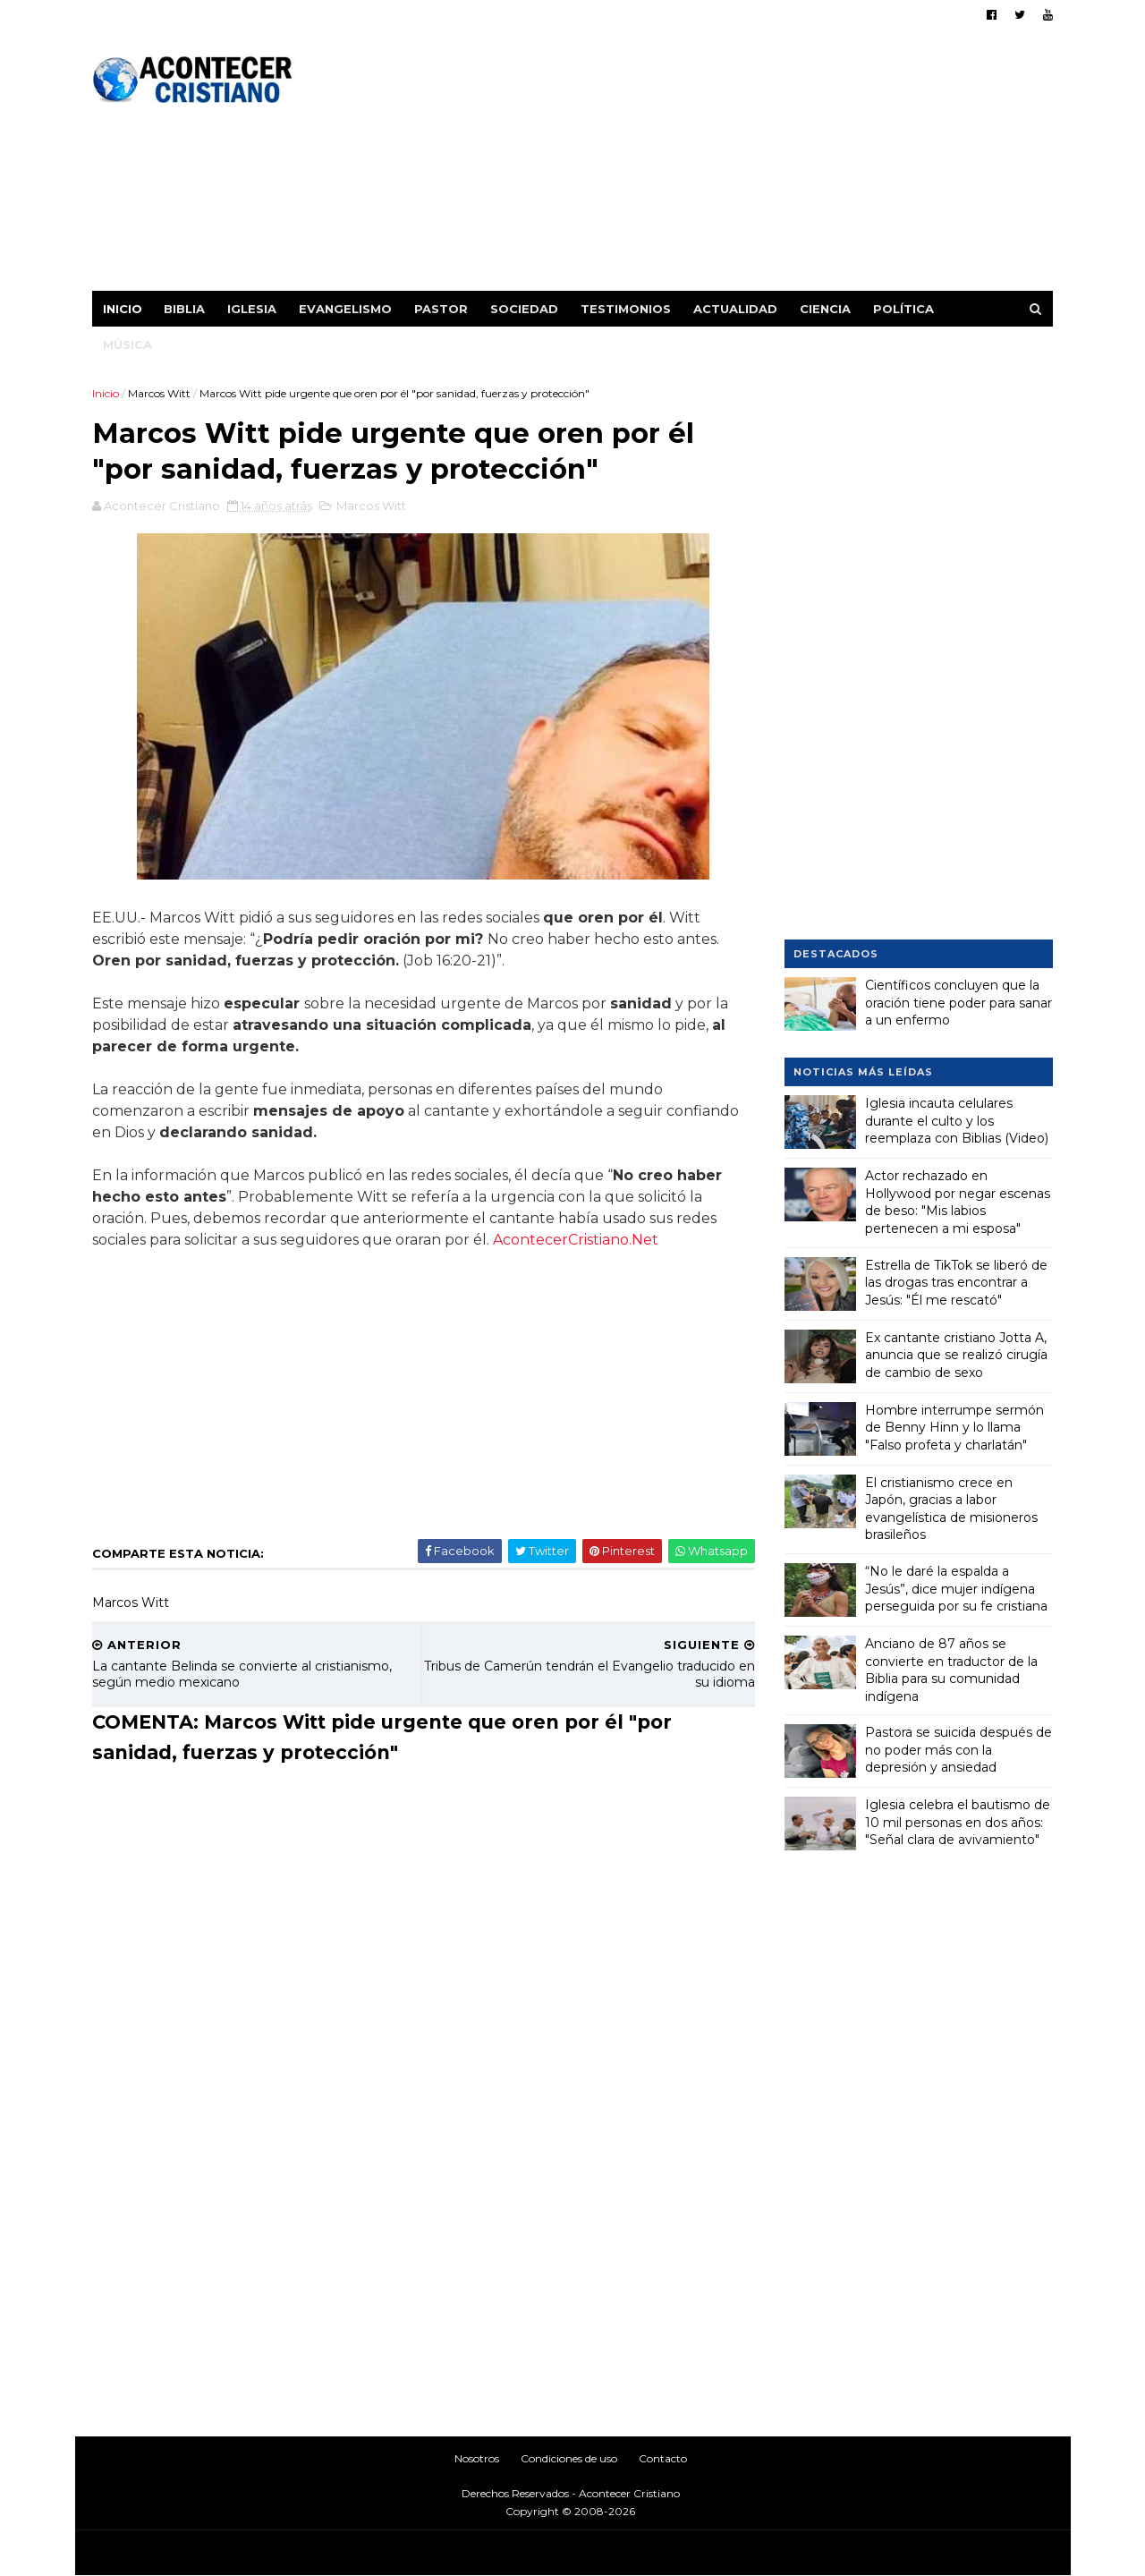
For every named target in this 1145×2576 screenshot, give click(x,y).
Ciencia (826, 309)
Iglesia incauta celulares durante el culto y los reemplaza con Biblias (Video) (956, 1120)
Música (128, 344)
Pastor (442, 309)
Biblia (185, 309)
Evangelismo (346, 309)
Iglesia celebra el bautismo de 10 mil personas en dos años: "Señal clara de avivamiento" (957, 1822)
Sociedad (525, 309)
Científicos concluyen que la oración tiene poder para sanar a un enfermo (958, 1002)
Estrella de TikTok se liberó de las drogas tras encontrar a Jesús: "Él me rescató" (956, 1281)
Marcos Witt (160, 393)
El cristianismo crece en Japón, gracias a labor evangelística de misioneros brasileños (951, 1508)
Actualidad (736, 309)
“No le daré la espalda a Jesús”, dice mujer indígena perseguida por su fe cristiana (956, 1588)
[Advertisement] (727, 165)
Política (904, 309)
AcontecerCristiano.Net (576, 1241)
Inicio (123, 309)
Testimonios (626, 309)
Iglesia (252, 309)
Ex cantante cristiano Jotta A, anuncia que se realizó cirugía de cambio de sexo (956, 1354)
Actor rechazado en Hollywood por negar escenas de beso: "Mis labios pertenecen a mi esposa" (957, 1202)
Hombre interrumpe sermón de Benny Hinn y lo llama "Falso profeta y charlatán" (954, 1426)
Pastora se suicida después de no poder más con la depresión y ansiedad (958, 1749)
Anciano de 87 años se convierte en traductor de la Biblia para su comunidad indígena (951, 1670)
